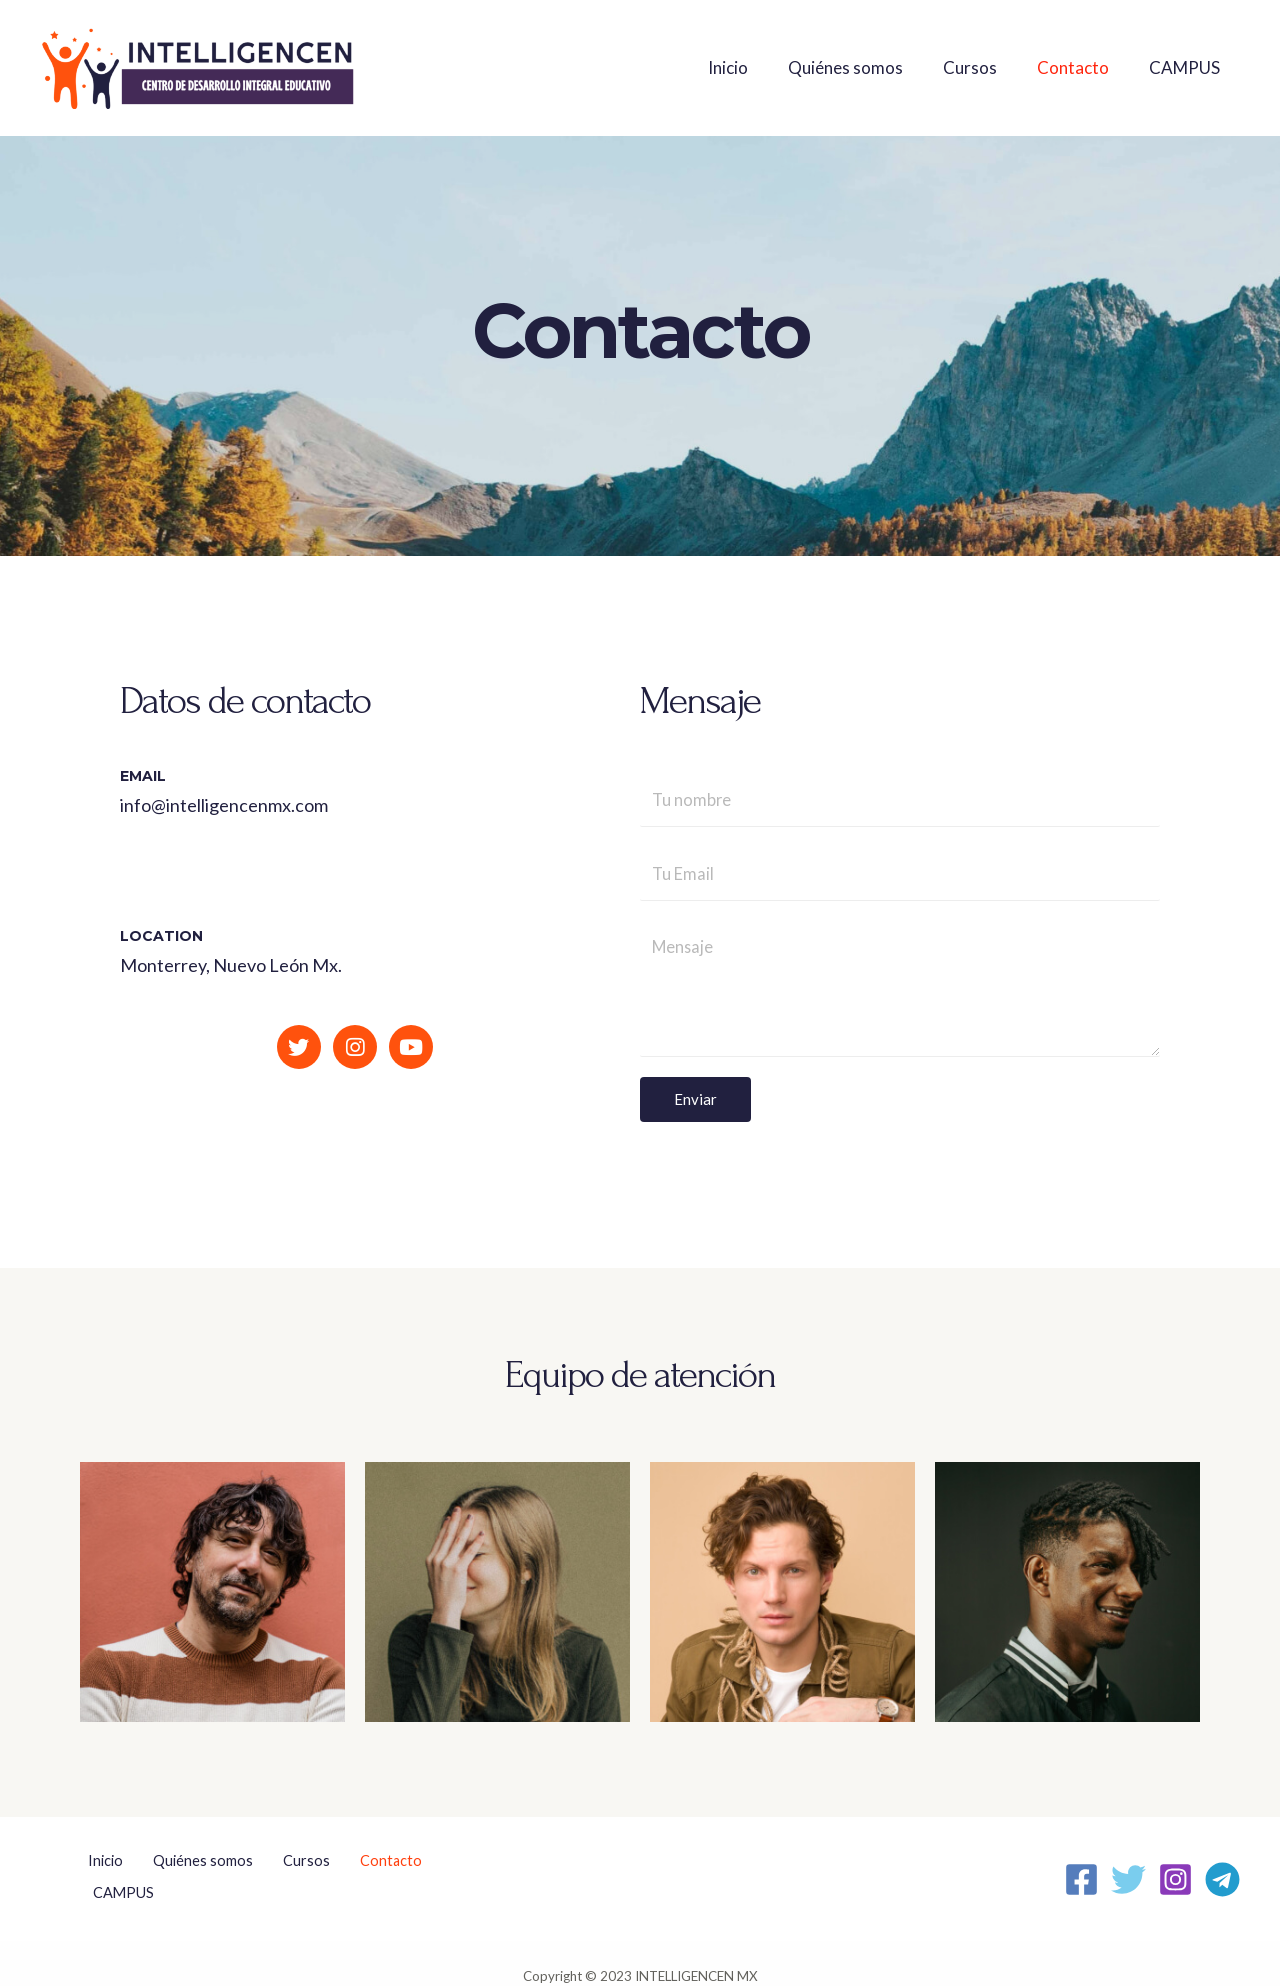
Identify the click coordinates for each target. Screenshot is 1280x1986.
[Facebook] (1081, 1868)
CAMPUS (1187, 67)
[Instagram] (1175, 1868)
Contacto (1082, 67)
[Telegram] (1222, 1868)
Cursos (985, 67)
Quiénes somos (866, 67)
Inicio (755, 67)
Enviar (695, 1103)
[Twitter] (1128, 1868)
